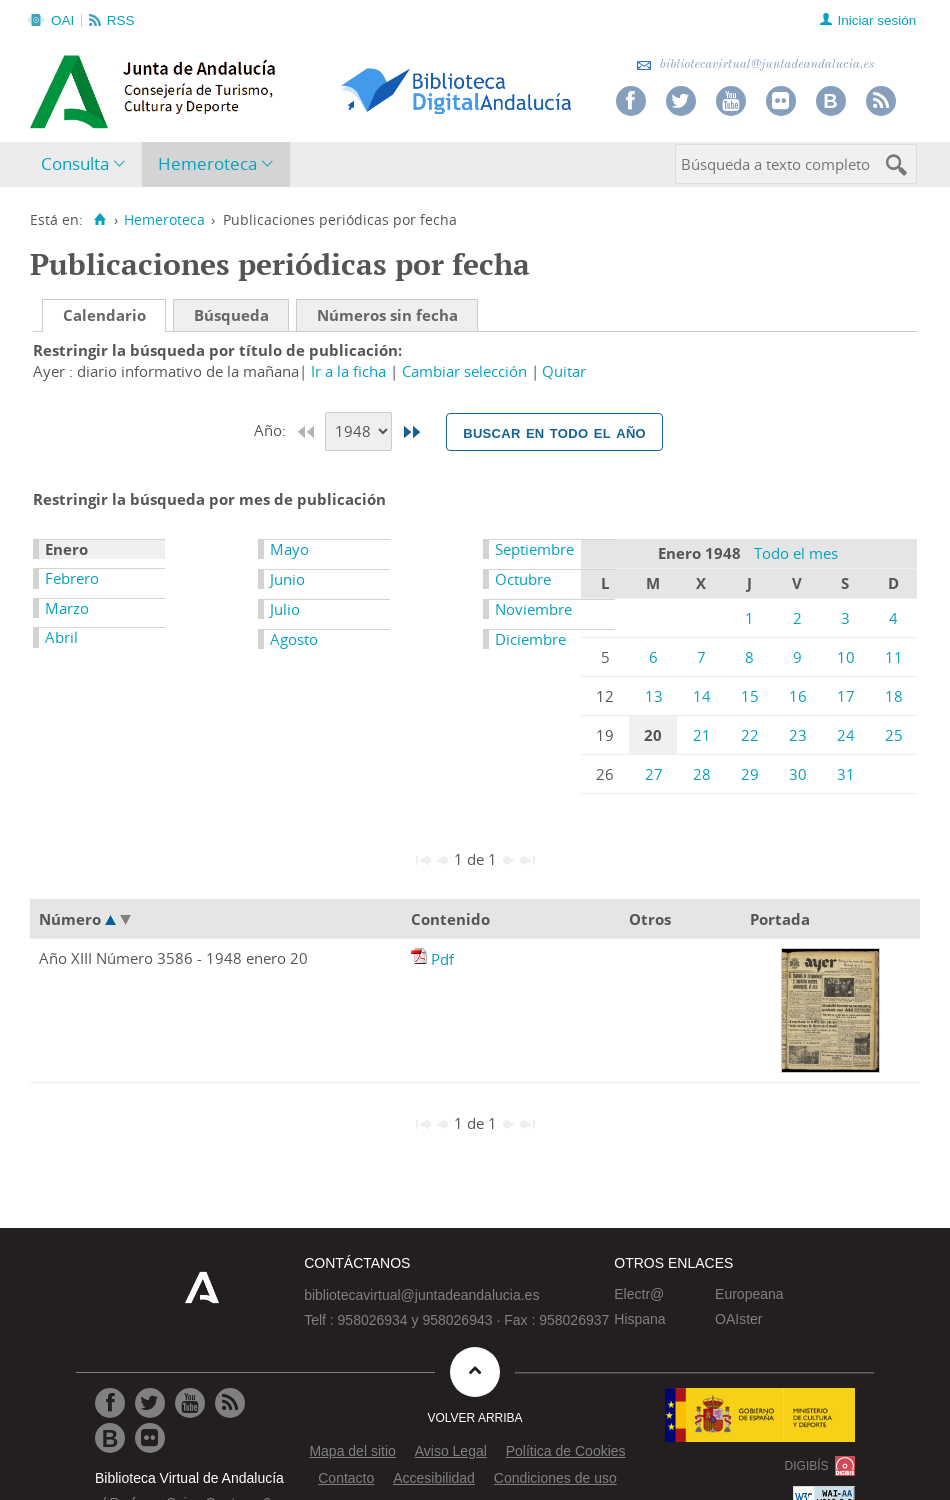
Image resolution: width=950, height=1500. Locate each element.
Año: (272, 430)
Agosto (294, 639)
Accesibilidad (434, 1478)
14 (702, 696)
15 (750, 696)
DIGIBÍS (807, 1466)
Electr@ (639, 1294)
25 (894, 735)
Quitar (564, 371)
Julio (285, 609)
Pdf (442, 959)
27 (654, 774)
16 (798, 696)
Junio (287, 579)
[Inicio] (99, 220)
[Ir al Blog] (110, 1438)
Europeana (749, 1294)
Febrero (72, 578)
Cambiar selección (464, 371)
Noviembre (533, 609)
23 (798, 735)
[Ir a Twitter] (150, 1403)
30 (798, 774)
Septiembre (534, 549)
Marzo (67, 608)
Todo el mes (796, 553)
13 (654, 696)
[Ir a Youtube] (190, 1403)
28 (702, 774)
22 (750, 735)
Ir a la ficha (348, 371)
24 (846, 735)
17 (846, 696)
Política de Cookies (566, 1451)
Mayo (289, 549)
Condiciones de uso (555, 1478)
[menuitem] (87, 164)
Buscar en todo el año (554, 432)
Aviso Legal (451, 1451)
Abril (61, 637)
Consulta (75, 163)
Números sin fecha (387, 315)
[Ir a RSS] (230, 1403)
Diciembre (530, 639)
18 (894, 696)
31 (846, 774)
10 (846, 657)
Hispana (639, 1319)
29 (750, 774)
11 (894, 657)
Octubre (523, 579)
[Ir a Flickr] (150, 1438)
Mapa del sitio (352, 1451)
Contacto (346, 1478)
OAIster (738, 1319)
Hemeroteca (207, 163)
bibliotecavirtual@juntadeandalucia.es (755, 64)
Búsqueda (231, 315)
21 (702, 735)
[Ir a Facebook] (110, 1403)
